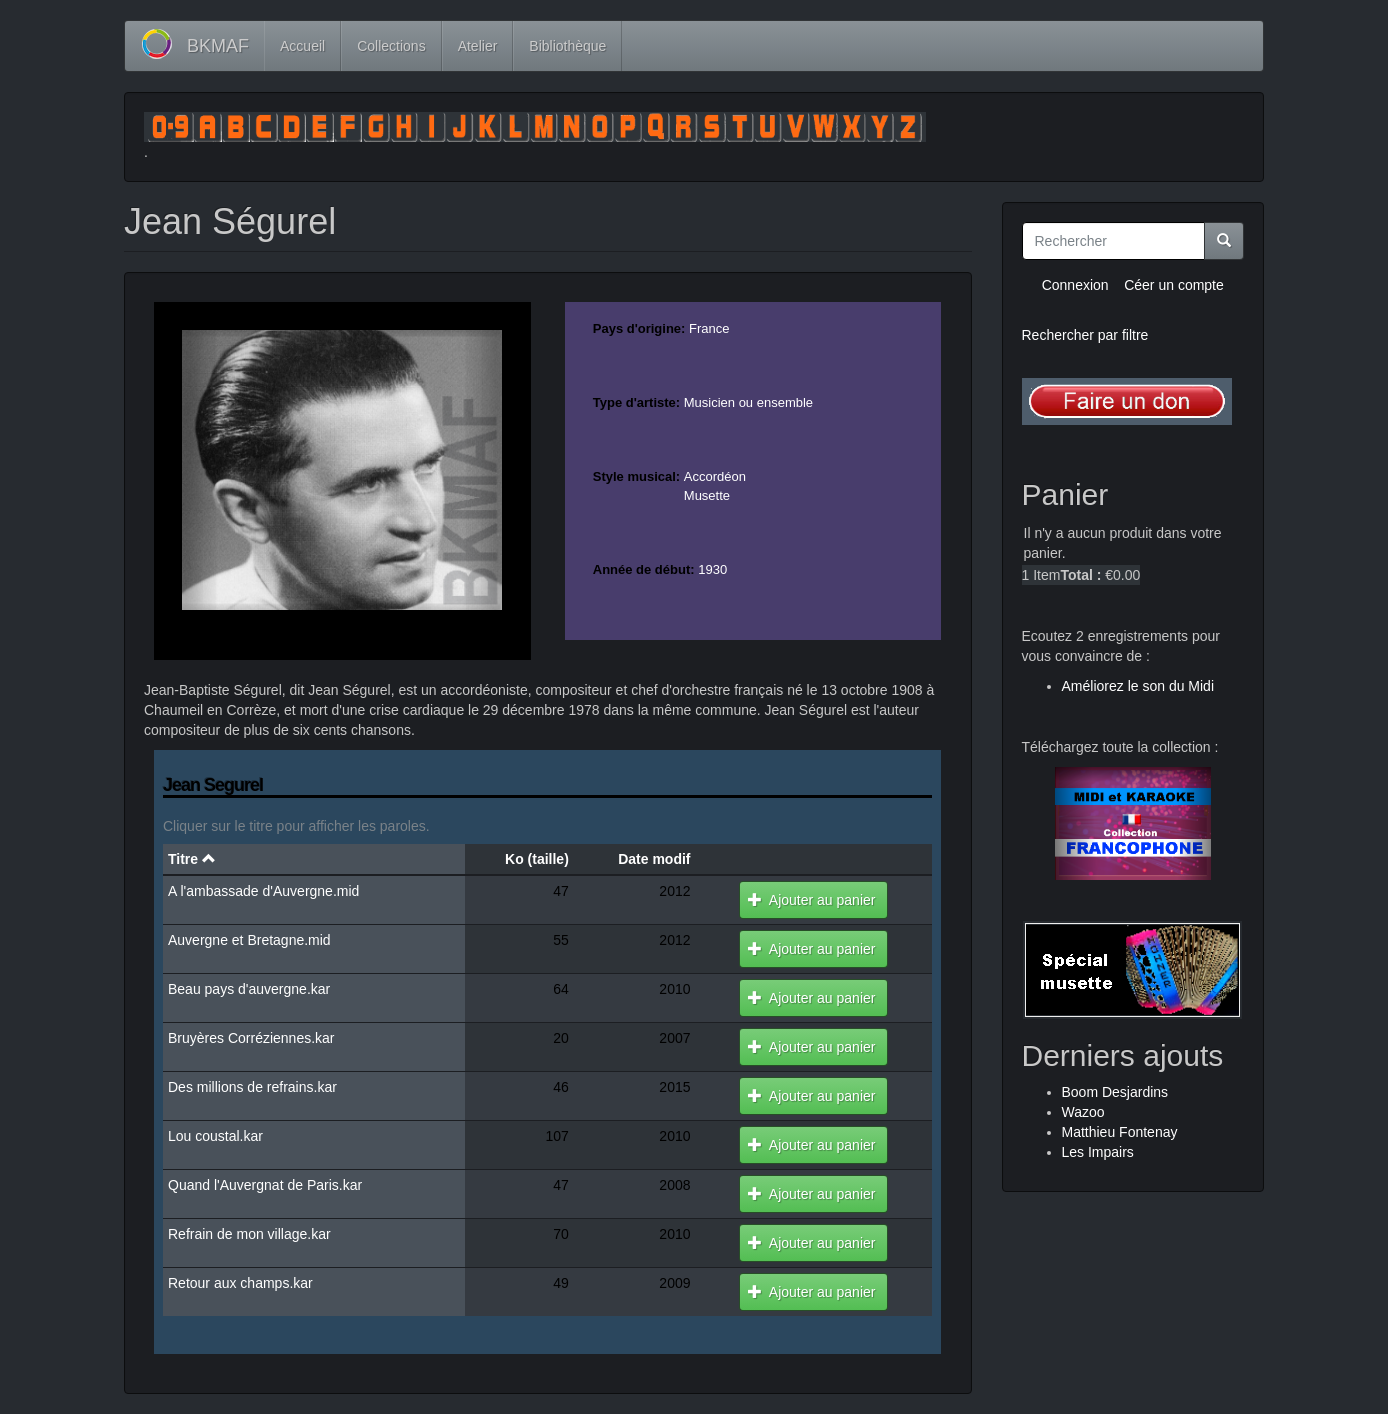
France (709, 328)
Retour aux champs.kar (240, 1283)
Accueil (302, 46)
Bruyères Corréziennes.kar (251, 1038)
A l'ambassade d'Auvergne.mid (263, 891)
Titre (192, 859)
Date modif (654, 859)
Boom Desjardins (1115, 1092)
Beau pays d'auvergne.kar (249, 989)
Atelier (478, 46)
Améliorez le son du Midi (1138, 686)
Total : (1080, 575)
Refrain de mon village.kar (249, 1234)
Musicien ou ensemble (748, 402)
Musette (707, 495)
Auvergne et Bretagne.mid (249, 940)
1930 (712, 569)
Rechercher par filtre (1085, 335)
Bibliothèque (567, 46)
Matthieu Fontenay (1120, 1132)
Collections (391, 46)
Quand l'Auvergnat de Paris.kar (265, 1185)
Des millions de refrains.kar (252, 1087)
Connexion (1075, 285)
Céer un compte (1174, 285)
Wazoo (1083, 1112)
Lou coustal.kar (215, 1136)
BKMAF (218, 46)
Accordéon (715, 476)
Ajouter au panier (811, 900)
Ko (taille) (537, 859)
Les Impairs (1098, 1152)
